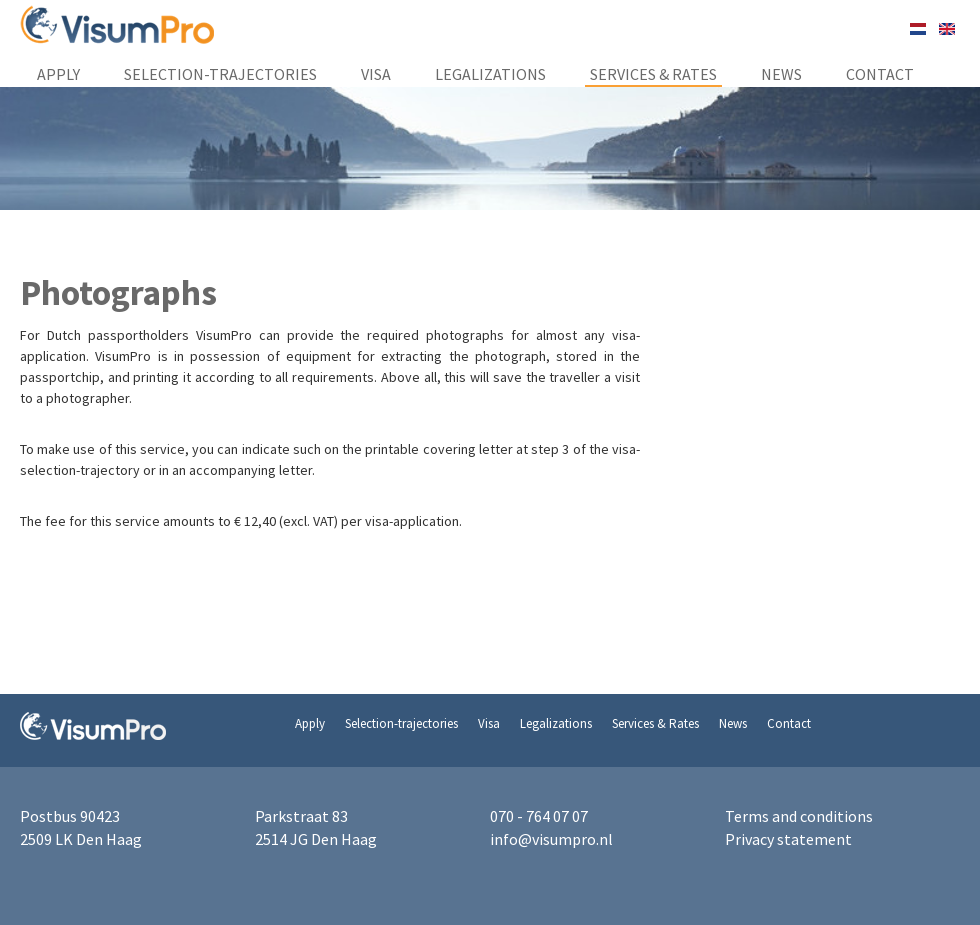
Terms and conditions (799, 816)
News (781, 74)
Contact (880, 74)
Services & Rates (653, 74)
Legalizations (490, 74)
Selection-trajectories (220, 74)
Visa (376, 74)
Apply (58, 74)
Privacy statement (788, 839)
